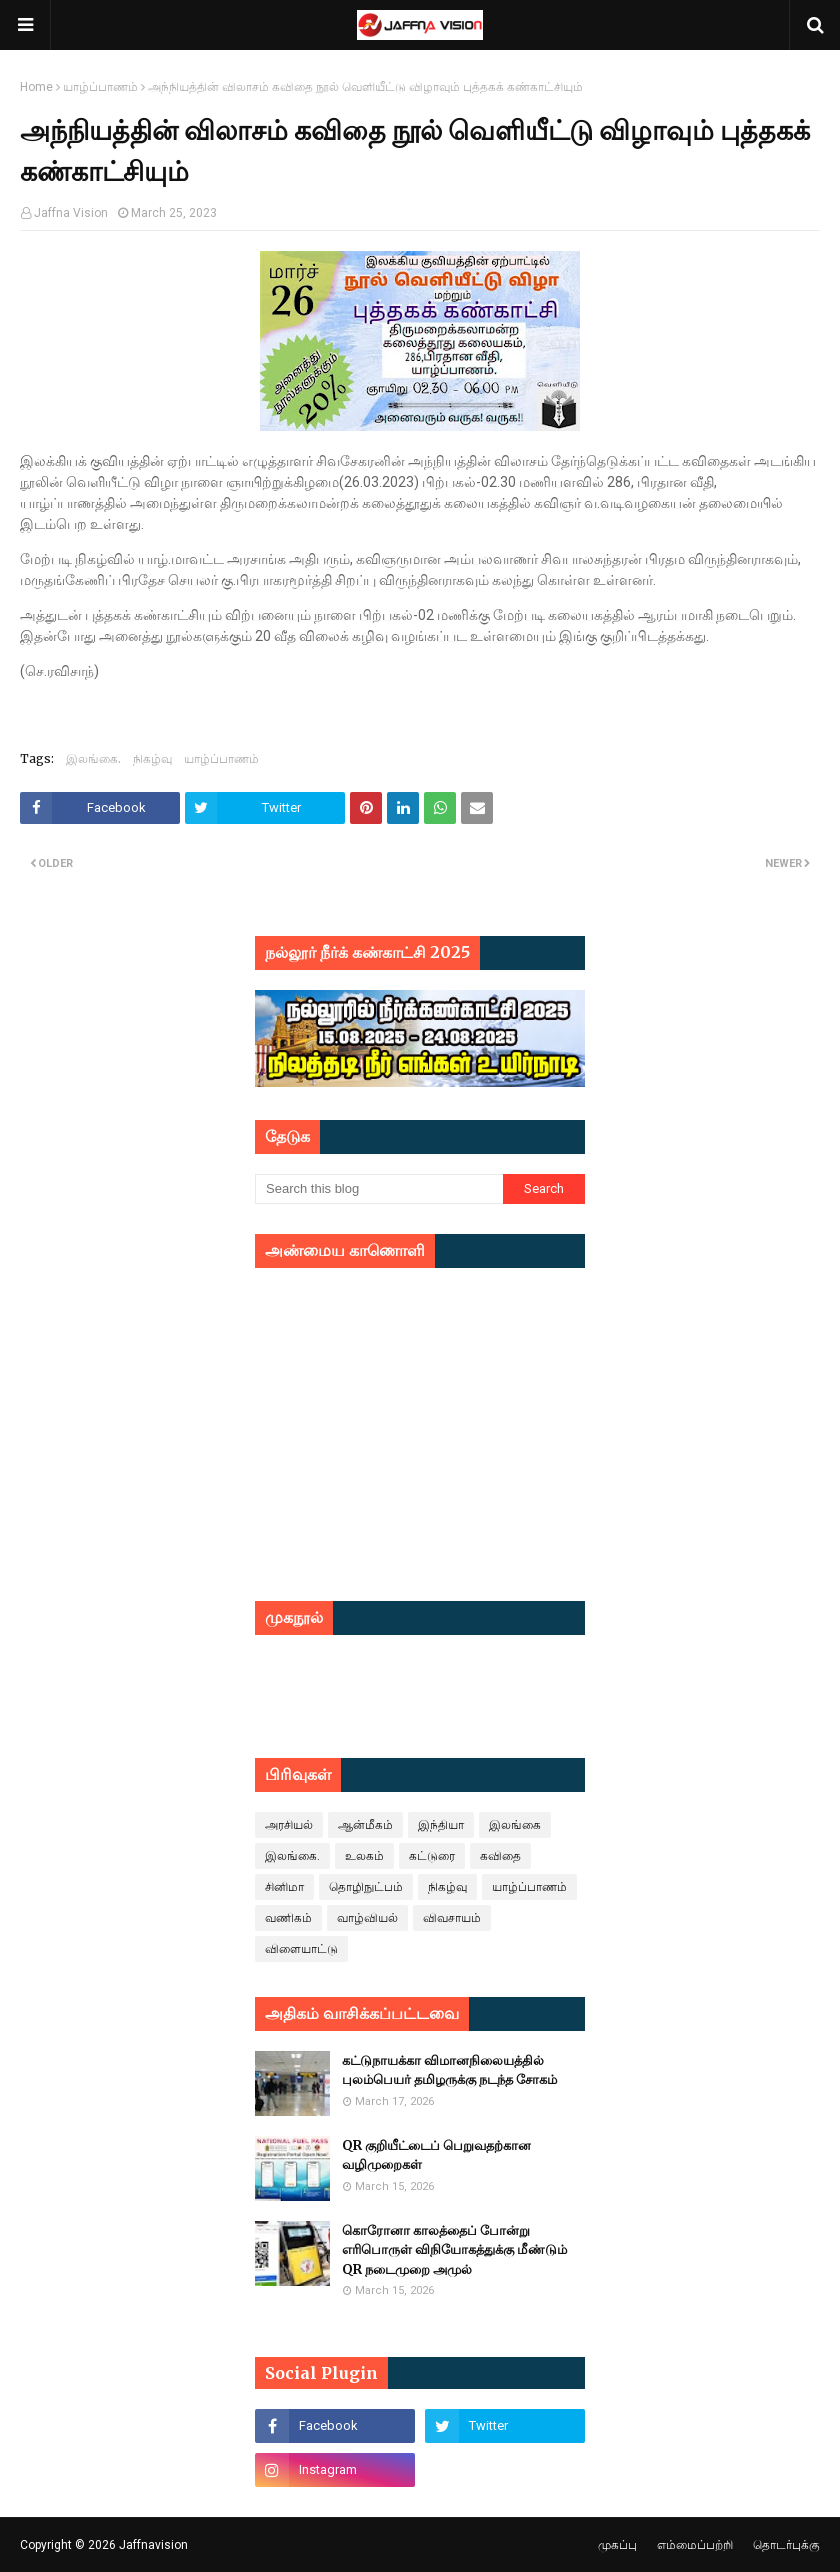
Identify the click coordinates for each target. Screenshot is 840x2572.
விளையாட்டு (301, 1949)
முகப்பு (617, 2545)
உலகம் (364, 1856)
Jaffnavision (153, 2545)
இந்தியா (441, 1825)
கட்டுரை (432, 1856)
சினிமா (284, 1887)
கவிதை (500, 1856)
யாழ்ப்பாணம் (100, 87)
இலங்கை (515, 1825)
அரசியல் (289, 1825)
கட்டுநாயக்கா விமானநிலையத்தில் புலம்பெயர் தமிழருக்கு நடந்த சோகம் (449, 2070)
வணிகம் (288, 1918)
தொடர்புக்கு (786, 2545)
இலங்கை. (93, 758)
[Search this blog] (379, 1189)
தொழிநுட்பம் (366, 1887)
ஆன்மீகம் (365, 1825)
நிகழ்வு (152, 758)
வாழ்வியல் (367, 1918)
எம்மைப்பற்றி (695, 2545)
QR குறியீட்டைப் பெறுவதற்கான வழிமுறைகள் (436, 2155)
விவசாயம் (452, 1918)
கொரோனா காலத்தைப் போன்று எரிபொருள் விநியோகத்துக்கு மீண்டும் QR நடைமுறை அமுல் (454, 2250)
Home (36, 87)
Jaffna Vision (71, 213)
